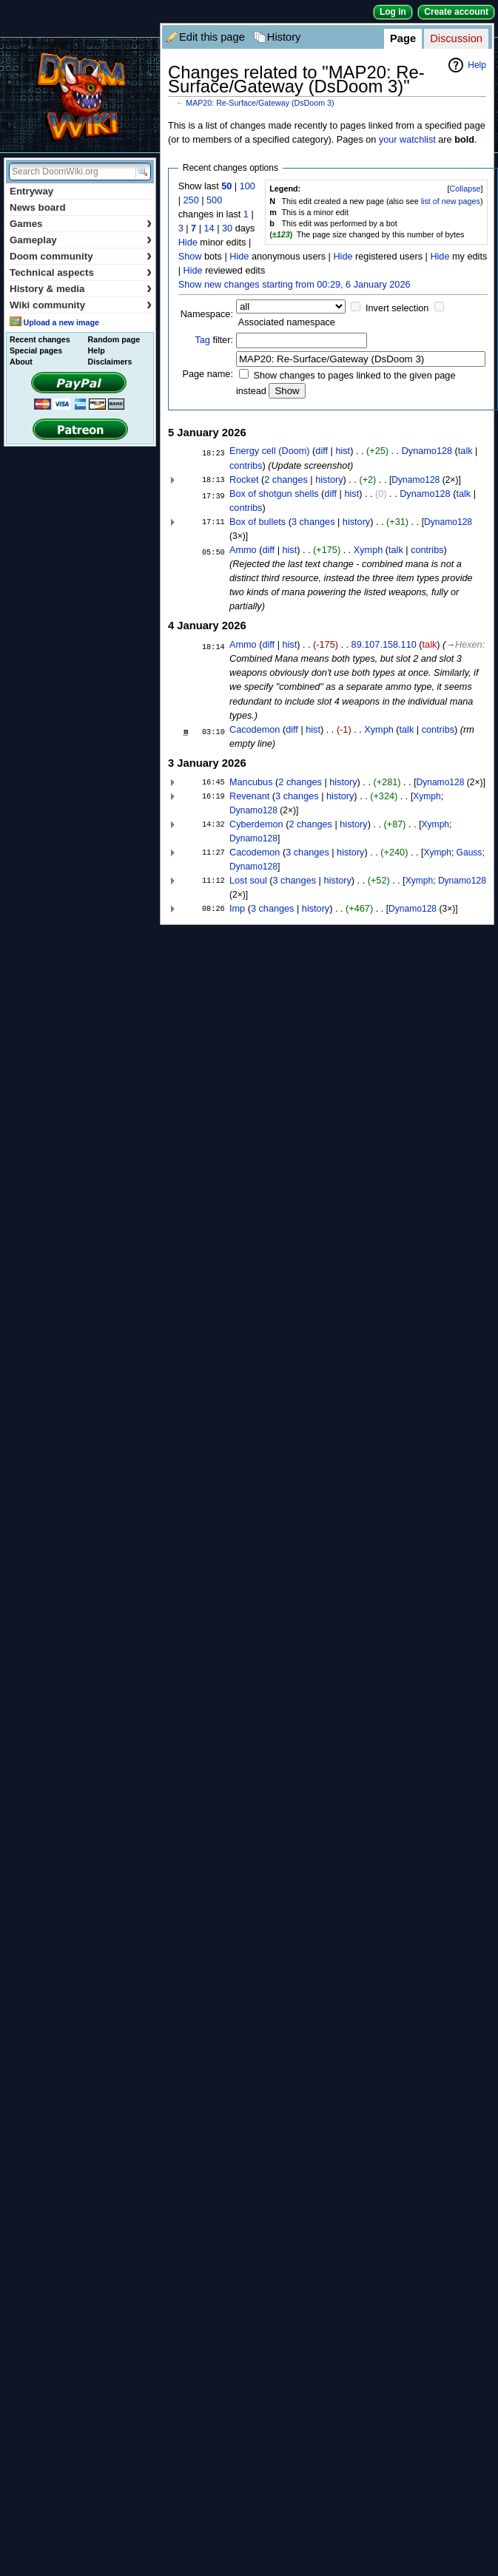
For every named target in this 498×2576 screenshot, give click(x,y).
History (284, 37)
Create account (456, 12)
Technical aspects (81, 272)
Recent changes (40, 339)
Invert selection (397, 308)
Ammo (243, 550)
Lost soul (248, 880)
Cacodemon (254, 730)
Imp (237, 909)
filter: (214, 340)
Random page (114, 339)
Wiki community (81, 305)
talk (465, 451)
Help (477, 65)
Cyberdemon (256, 824)
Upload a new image (60, 322)
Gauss (469, 852)
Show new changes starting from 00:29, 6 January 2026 (294, 284)
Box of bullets (257, 522)
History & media (81, 288)
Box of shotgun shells (274, 494)
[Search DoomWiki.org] (70, 171)
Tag (202, 340)
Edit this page (212, 37)
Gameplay (81, 240)
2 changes (286, 480)
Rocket (244, 480)
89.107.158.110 (384, 645)
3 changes (313, 522)
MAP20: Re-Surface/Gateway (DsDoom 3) (260, 102)
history (329, 480)
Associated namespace (286, 322)
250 (191, 200)
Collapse (465, 188)
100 (247, 186)
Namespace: (207, 314)
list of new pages (450, 201)
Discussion (456, 38)
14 (209, 228)
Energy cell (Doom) (269, 451)
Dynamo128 (427, 451)
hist (342, 451)
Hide (188, 242)
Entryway (31, 191)
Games (81, 223)
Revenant (249, 796)
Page (403, 38)
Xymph (368, 550)
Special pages (36, 350)
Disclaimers (110, 361)
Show (190, 256)
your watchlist (407, 140)
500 (214, 200)
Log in (393, 12)
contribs (245, 466)
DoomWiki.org (80, 95)
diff (321, 451)
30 (227, 228)
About (21, 361)
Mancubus (251, 782)
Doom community (81, 256)
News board (38, 207)
